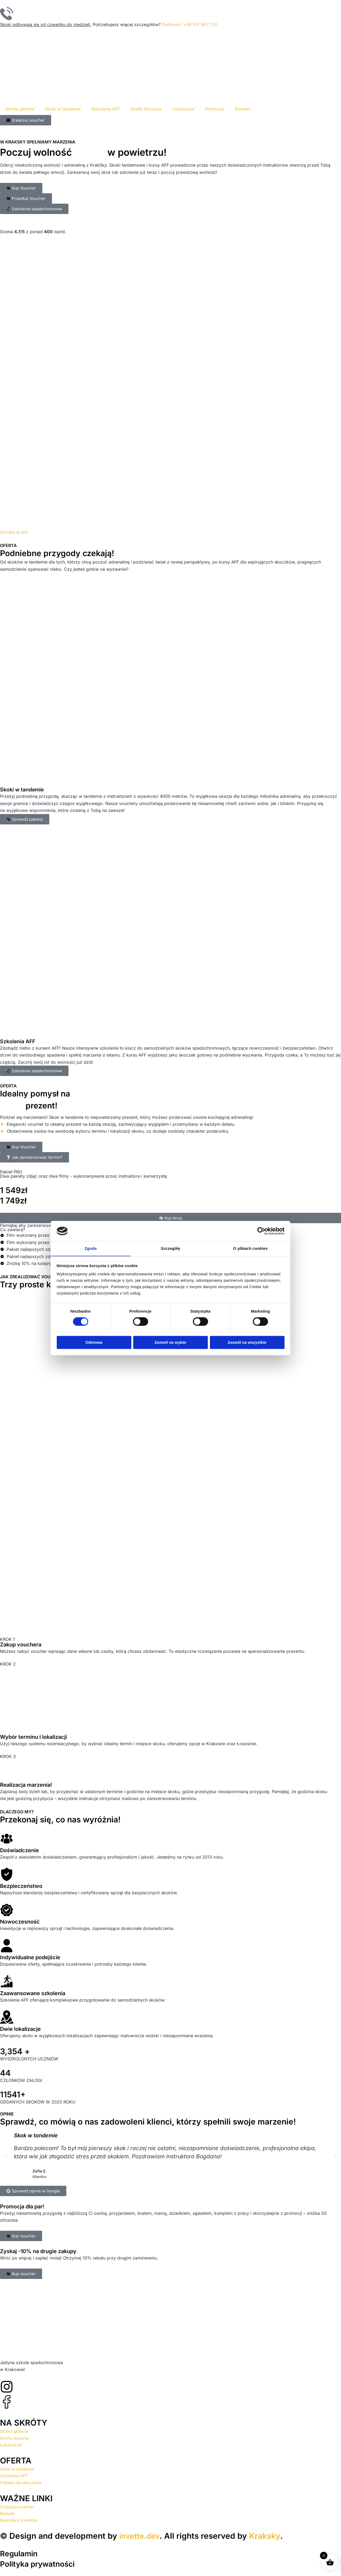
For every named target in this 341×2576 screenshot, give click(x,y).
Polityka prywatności (40, 2564)
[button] (6, 2156)
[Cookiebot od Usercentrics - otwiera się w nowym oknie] (261, 1231)
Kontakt (242, 109)
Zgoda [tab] (90, 1248)
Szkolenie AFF (105, 109)
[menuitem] (257, 109)
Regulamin (20, 2553)
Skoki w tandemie (63, 109)
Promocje (214, 109)
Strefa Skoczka (146, 109)
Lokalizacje (183, 109)
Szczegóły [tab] (170, 1248)
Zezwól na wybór (170, 1342)
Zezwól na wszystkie (247, 1342)
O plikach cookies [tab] (250, 1248)
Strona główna (19, 109)
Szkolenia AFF (18, 1041)
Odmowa (94, 1342)
